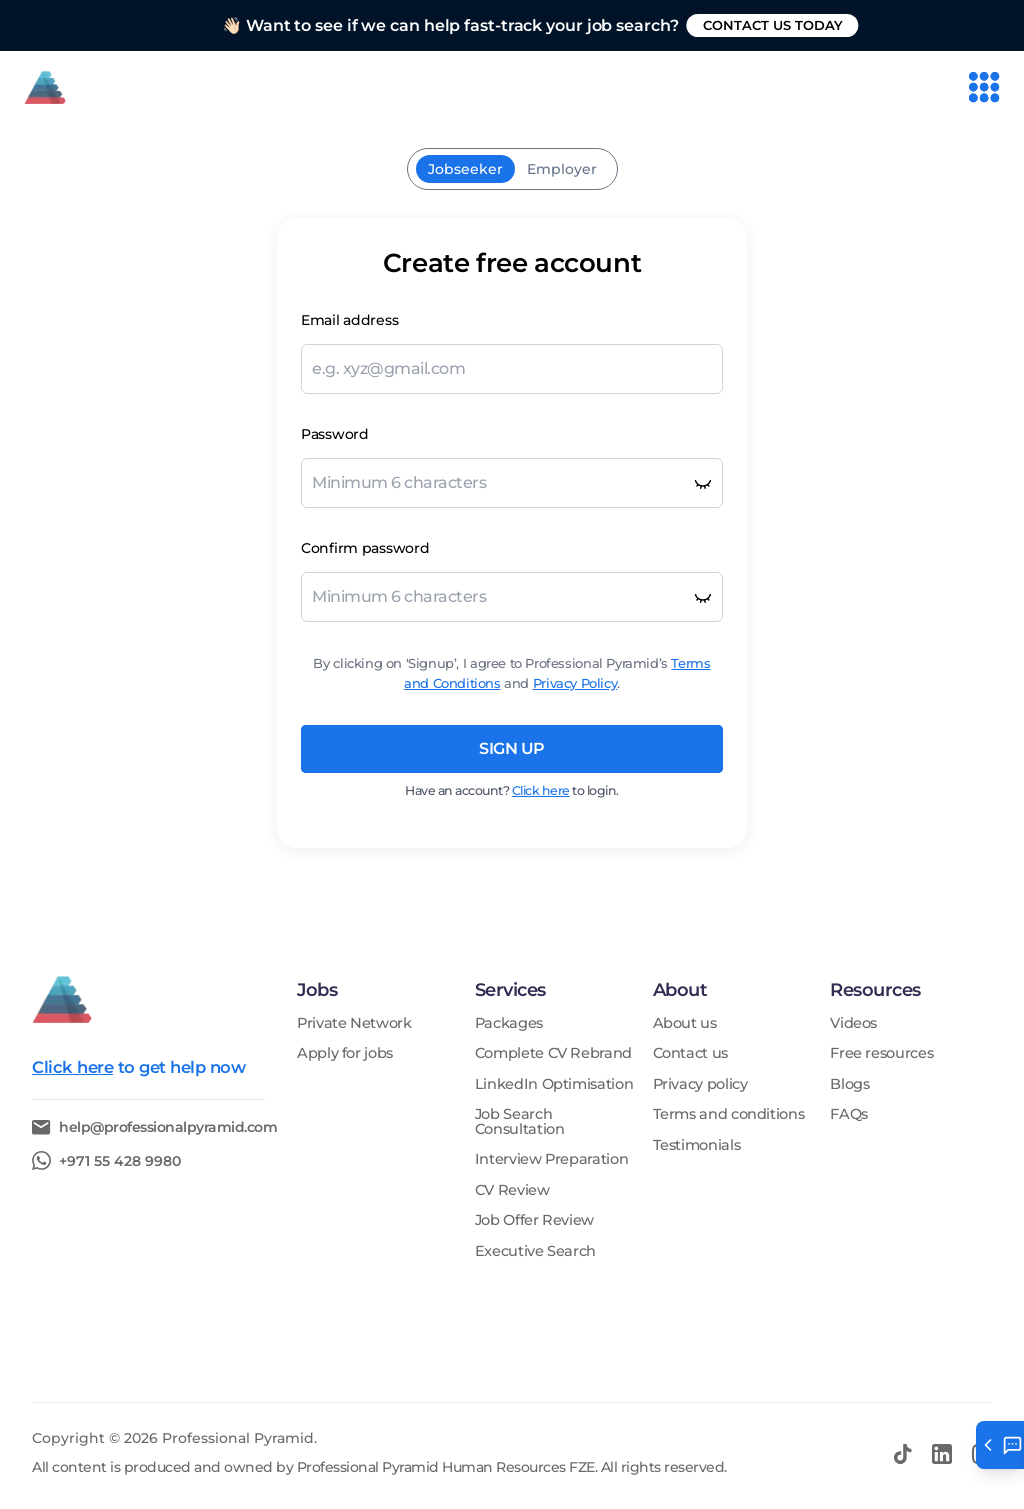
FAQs (849, 1114)
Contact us (690, 1053)
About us (685, 1023)
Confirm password (365, 548)
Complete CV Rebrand (553, 1053)
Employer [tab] (562, 169)
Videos (853, 1023)
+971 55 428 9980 (120, 1161)
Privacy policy (700, 1084)
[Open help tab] (1000, 1445)
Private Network (354, 1023)
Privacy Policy (575, 683)
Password (335, 434)
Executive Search (535, 1251)
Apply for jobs (345, 1053)
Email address (349, 320)
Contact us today (832, 25)
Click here (541, 790)
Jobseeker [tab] (465, 169)
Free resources (881, 1053)
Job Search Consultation (520, 1121)
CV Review (512, 1190)
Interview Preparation (551, 1159)
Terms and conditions (729, 1114)
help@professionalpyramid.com (168, 1127)
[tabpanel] (512, 533)
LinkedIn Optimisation (554, 1084)
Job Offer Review (534, 1220)
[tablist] (512, 169)
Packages (509, 1023)
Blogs (849, 1084)
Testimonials (697, 1145)
